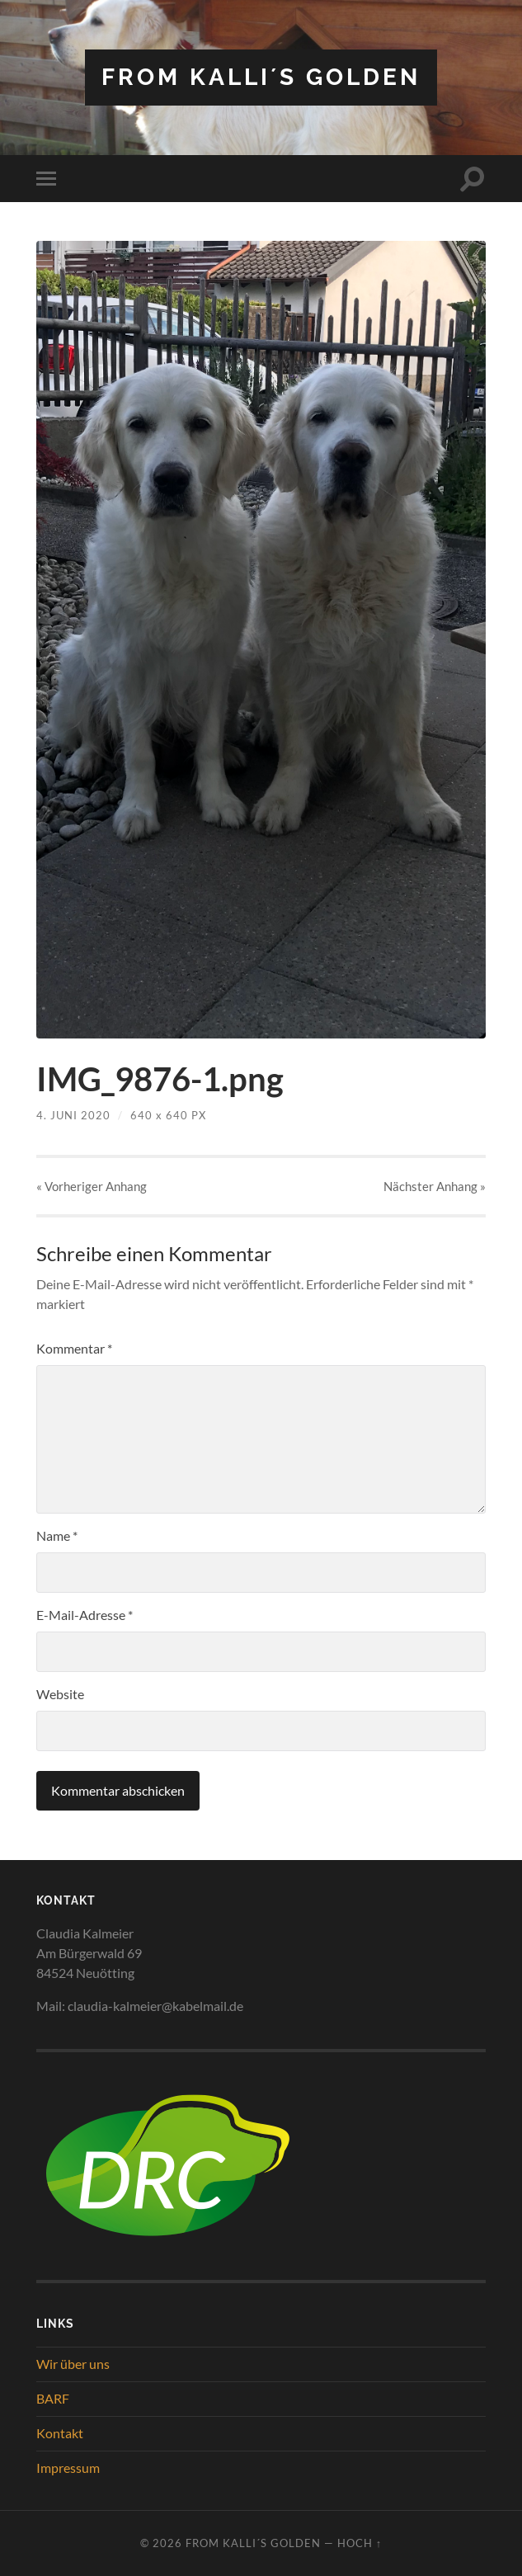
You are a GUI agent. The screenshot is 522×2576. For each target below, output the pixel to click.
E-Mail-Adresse (84, 1614)
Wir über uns (73, 2363)
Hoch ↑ (359, 2543)
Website (60, 1694)
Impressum (68, 2467)
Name (57, 1535)
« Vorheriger (91, 1186)
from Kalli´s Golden (261, 77)
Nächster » (434, 1186)
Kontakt (59, 2433)
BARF (52, 2398)
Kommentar (74, 1348)
